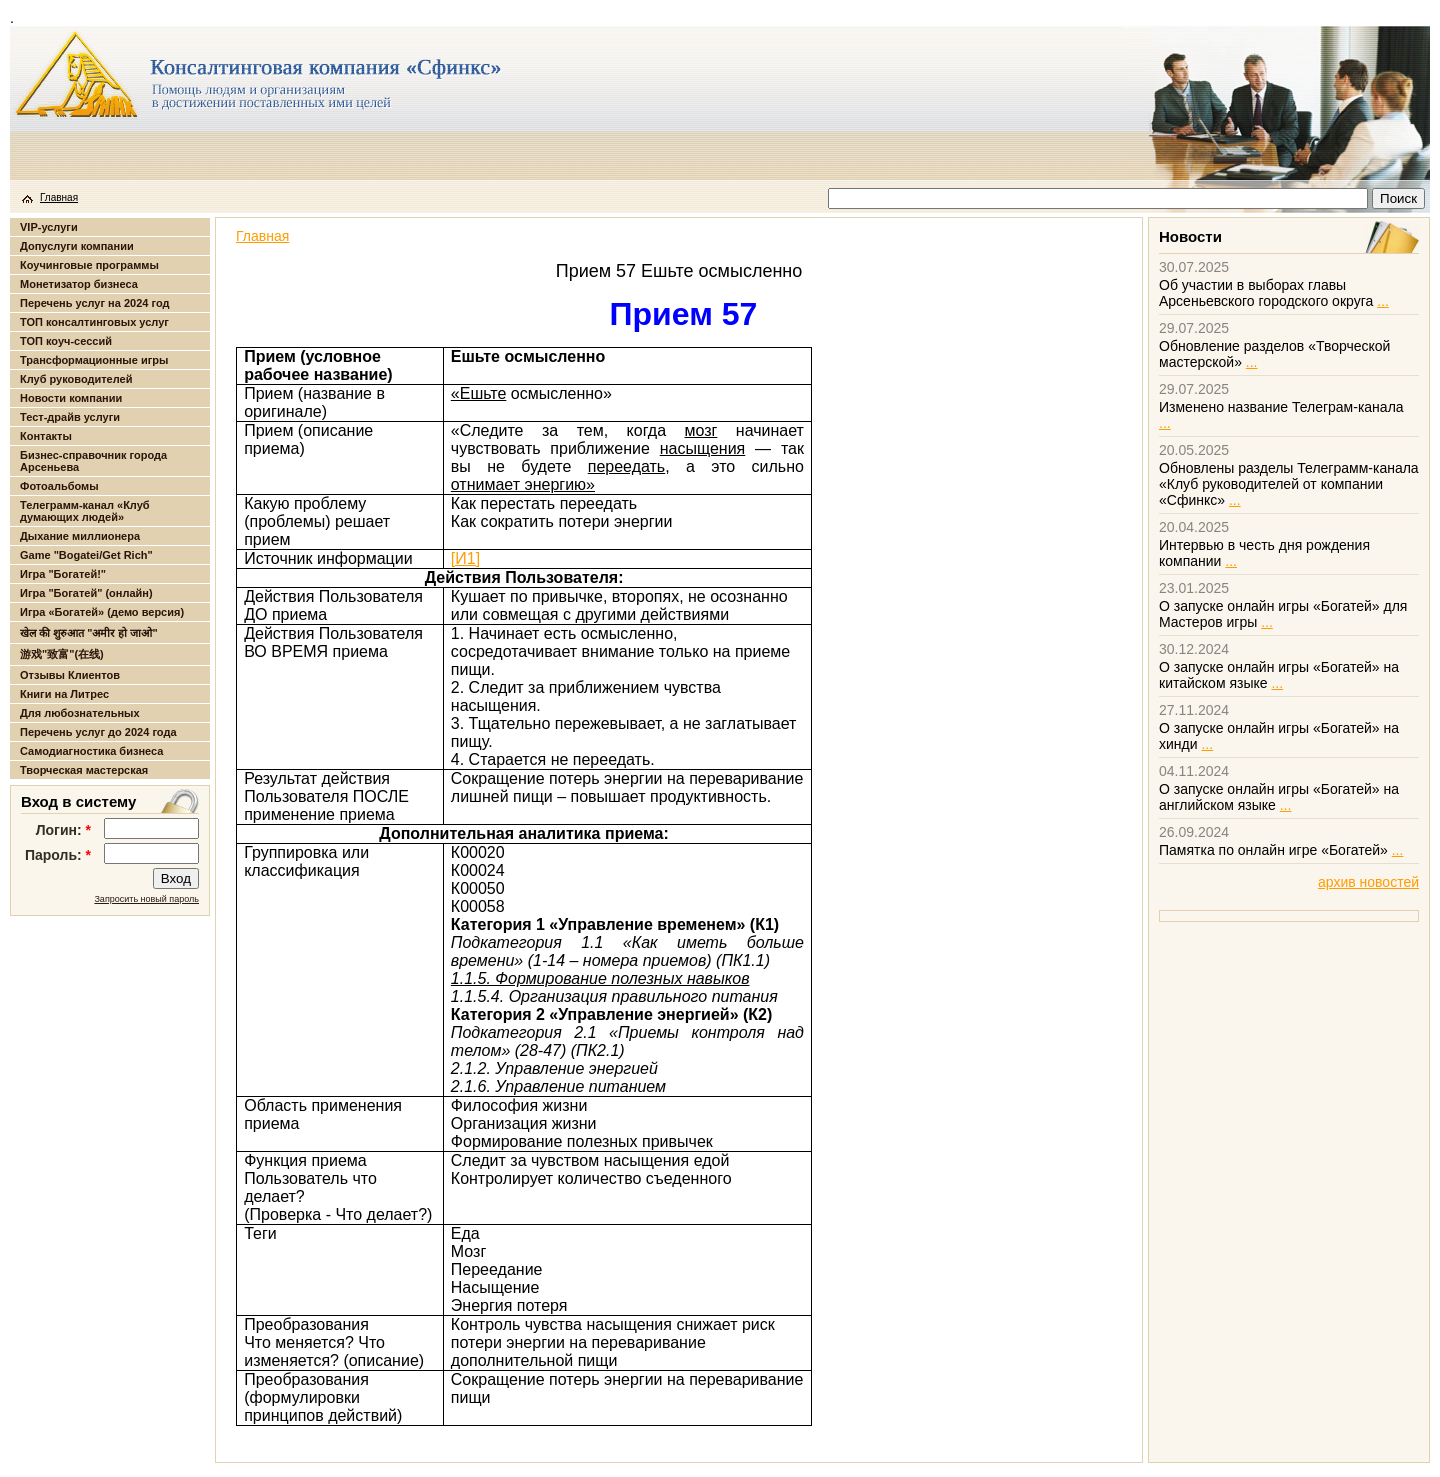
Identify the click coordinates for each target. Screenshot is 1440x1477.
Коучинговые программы (89, 265)
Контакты (46, 436)
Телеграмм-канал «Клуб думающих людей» (85, 511)
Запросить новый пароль (146, 899)
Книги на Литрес (64, 694)
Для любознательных (80, 713)
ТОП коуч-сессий (66, 341)
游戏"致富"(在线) (62, 654)
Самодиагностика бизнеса (91, 751)
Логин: (63, 830)
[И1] (465, 558)
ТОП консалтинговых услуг (94, 322)
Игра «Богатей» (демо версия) (102, 612)
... (1383, 301)
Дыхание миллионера (80, 536)
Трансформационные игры (94, 360)
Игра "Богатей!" (63, 574)
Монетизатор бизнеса (79, 284)
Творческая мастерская (84, 770)
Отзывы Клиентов (70, 675)
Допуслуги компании (77, 246)
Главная (59, 197)
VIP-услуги (49, 227)
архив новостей (1368, 882)
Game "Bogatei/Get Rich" (86, 555)
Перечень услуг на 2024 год (94, 303)
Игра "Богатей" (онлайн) (86, 593)
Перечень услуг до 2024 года (98, 732)
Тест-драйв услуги (70, 417)
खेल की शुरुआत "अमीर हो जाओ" (89, 633)
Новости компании (71, 398)
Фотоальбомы (59, 486)
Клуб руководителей (76, 379)
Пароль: (58, 855)
